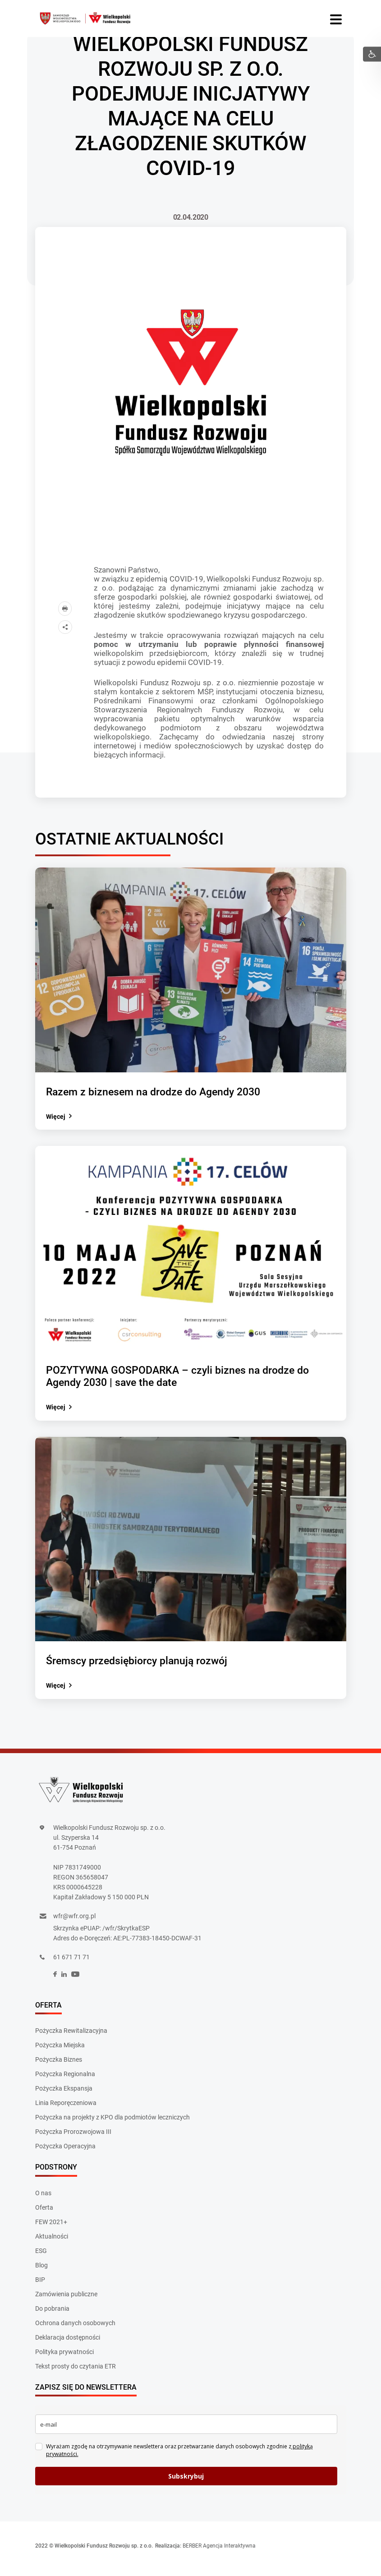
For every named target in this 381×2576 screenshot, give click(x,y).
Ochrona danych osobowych (75, 2328)
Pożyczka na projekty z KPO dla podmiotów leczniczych (112, 2123)
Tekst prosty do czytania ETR (75, 2372)
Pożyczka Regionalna (65, 2080)
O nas (43, 2198)
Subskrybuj (186, 2482)
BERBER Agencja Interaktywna (219, 2551)
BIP (40, 2285)
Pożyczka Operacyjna (65, 2152)
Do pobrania (52, 2314)
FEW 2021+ (51, 2227)
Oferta (44, 2213)
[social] (55, 1981)
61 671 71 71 (71, 1963)
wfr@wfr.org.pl (74, 1922)
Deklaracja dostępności (67, 2343)
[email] (186, 2430)
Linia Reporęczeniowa (65, 2109)
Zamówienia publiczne (66, 2300)
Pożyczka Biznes (58, 2065)
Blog (41, 2271)
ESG (41, 2256)
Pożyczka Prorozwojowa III (73, 2138)
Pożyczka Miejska (60, 2051)
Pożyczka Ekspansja (63, 2094)
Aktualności (51, 2242)
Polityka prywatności (64, 2357)
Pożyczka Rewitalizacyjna (71, 2036)
